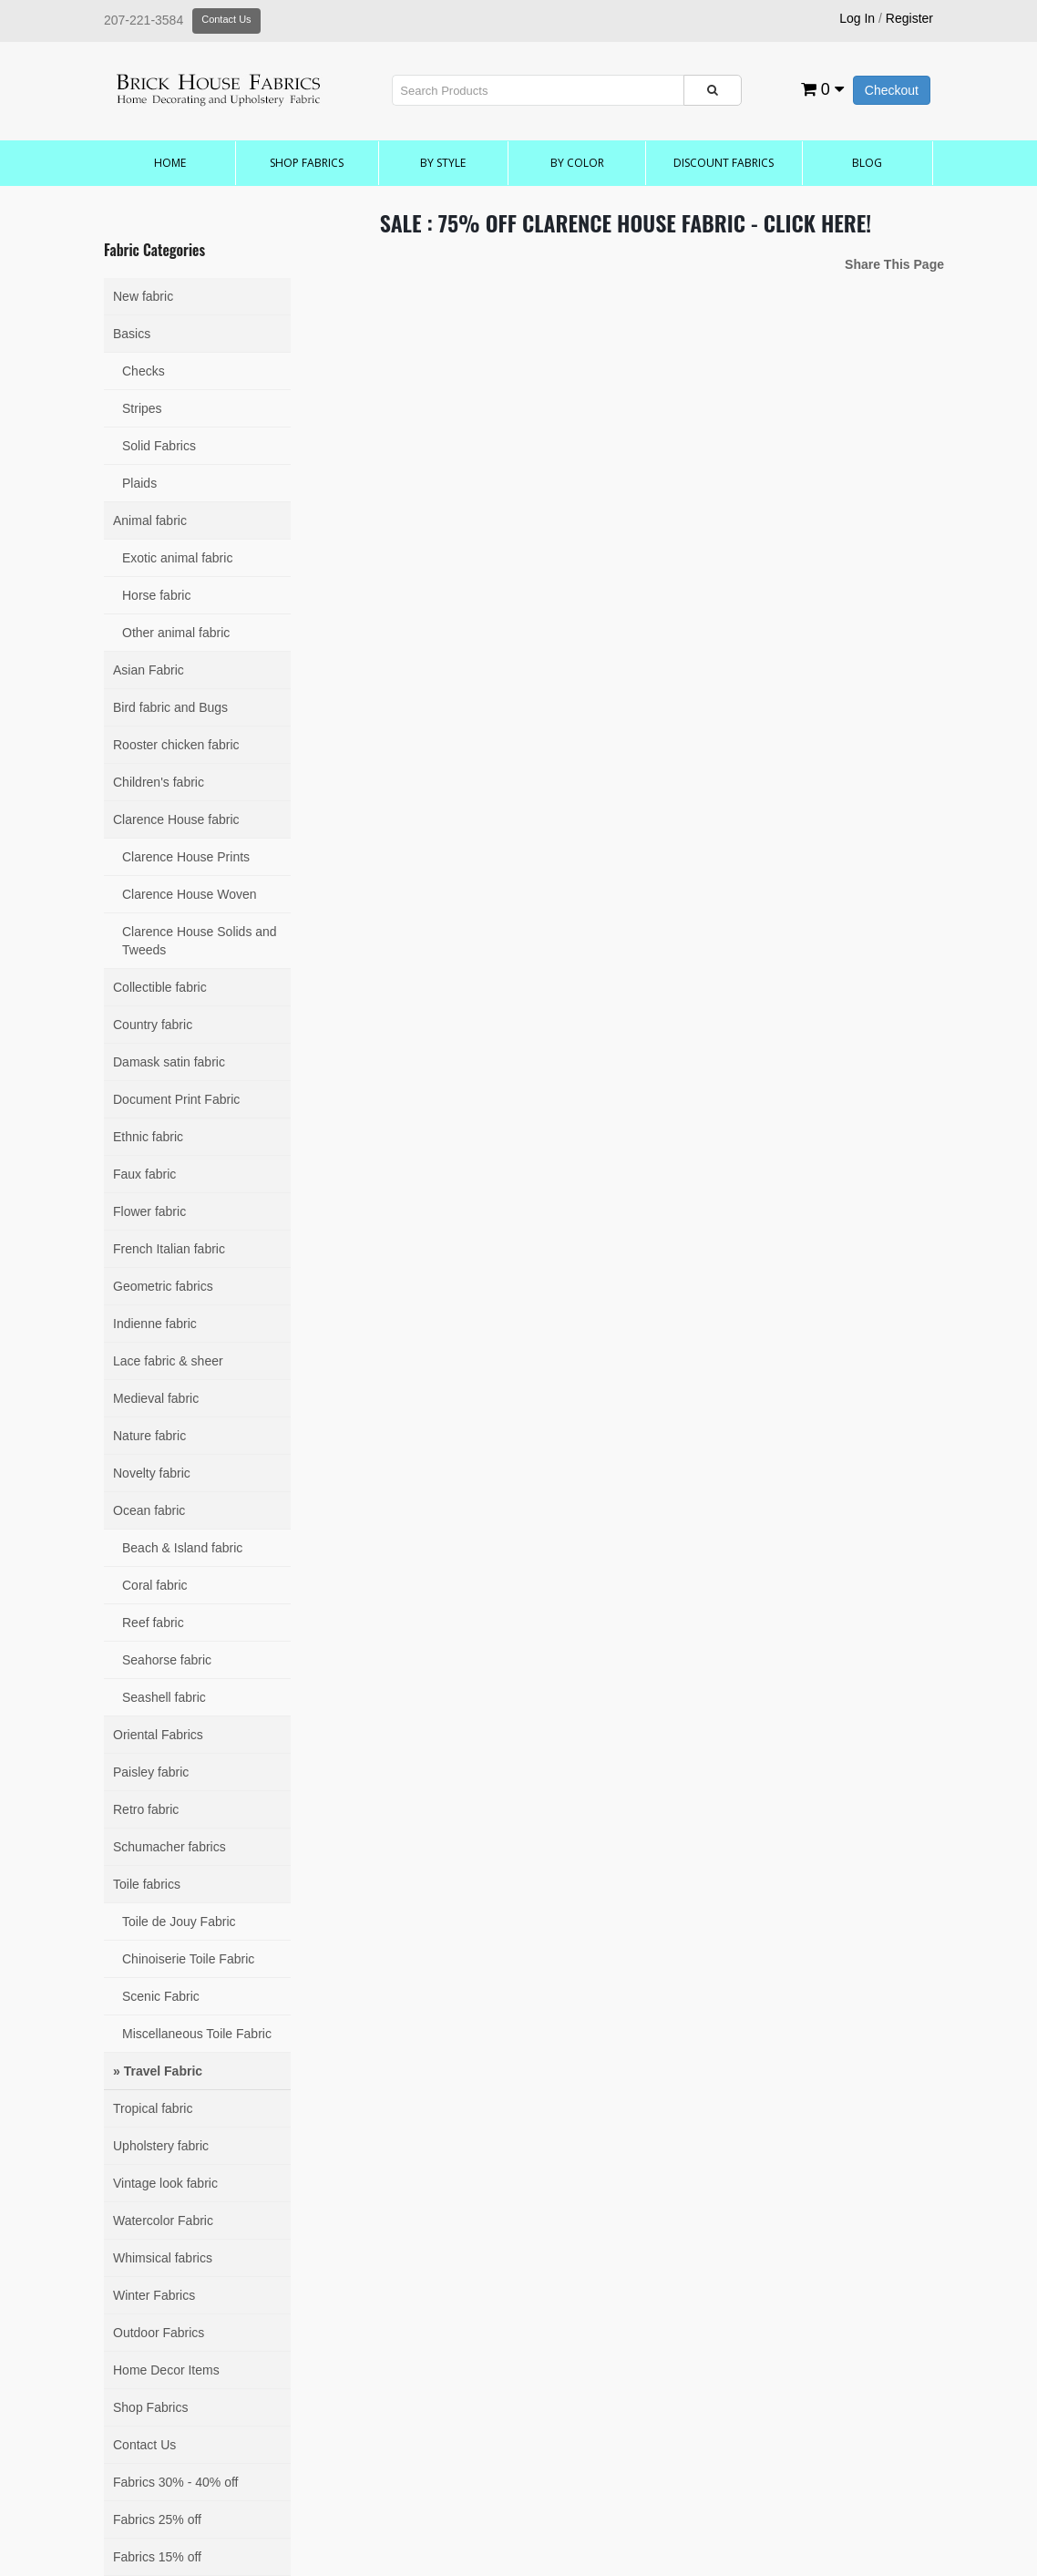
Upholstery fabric (161, 2145)
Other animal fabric (176, 632)
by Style (443, 162)
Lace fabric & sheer (168, 1361)
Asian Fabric (148, 670)
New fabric (143, 296)
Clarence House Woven (189, 894)
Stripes (142, 408)
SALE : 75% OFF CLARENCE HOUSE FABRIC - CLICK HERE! (626, 222)
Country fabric (152, 1024)
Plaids (139, 483)
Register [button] (909, 18)
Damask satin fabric (169, 1062)
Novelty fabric (151, 1473)
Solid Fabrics (159, 445)
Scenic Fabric (161, 1996)
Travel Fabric (163, 2071)
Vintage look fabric (165, 2183)
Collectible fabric (160, 987)
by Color (577, 162)
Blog (867, 162)
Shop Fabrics (307, 162)
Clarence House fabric (176, 819)
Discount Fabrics (723, 162)
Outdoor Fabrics (158, 2332)
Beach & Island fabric (182, 1547)
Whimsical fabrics (162, 2258)
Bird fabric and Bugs (170, 707)
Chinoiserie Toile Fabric (188, 1959)
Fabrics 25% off (157, 2519)
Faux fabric (144, 1174)
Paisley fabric (151, 1772)
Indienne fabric (155, 1323)
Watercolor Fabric (163, 2220)
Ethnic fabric (148, 1136)
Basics (131, 333)
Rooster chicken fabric (176, 744)
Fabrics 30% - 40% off (175, 2482)
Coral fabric (155, 1585)
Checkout (892, 90)
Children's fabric (158, 782)
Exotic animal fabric (177, 558)
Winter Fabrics (154, 2295)
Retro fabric (146, 1809)
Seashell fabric (164, 1697)
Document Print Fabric (176, 1099)
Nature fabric (149, 1435)
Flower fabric (149, 1211)
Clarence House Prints (186, 857)
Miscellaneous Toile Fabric (197, 2033)
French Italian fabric (169, 1249)
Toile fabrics (146, 1884)
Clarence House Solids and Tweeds (199, 940)
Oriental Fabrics (158, 1734)
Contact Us (226, 19)
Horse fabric (156, 595)
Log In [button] (857, 18)
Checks (143, 371)
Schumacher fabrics (169, 1846)
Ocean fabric (149, 1510)
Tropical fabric (152, 2108)
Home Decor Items (166, 2370)
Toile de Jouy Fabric (179, 1921)
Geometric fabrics (163, 1286)
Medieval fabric (156, 1398)
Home (170, 162)
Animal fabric (150, 520)
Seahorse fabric (166, 1660)
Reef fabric (153, 1622)
